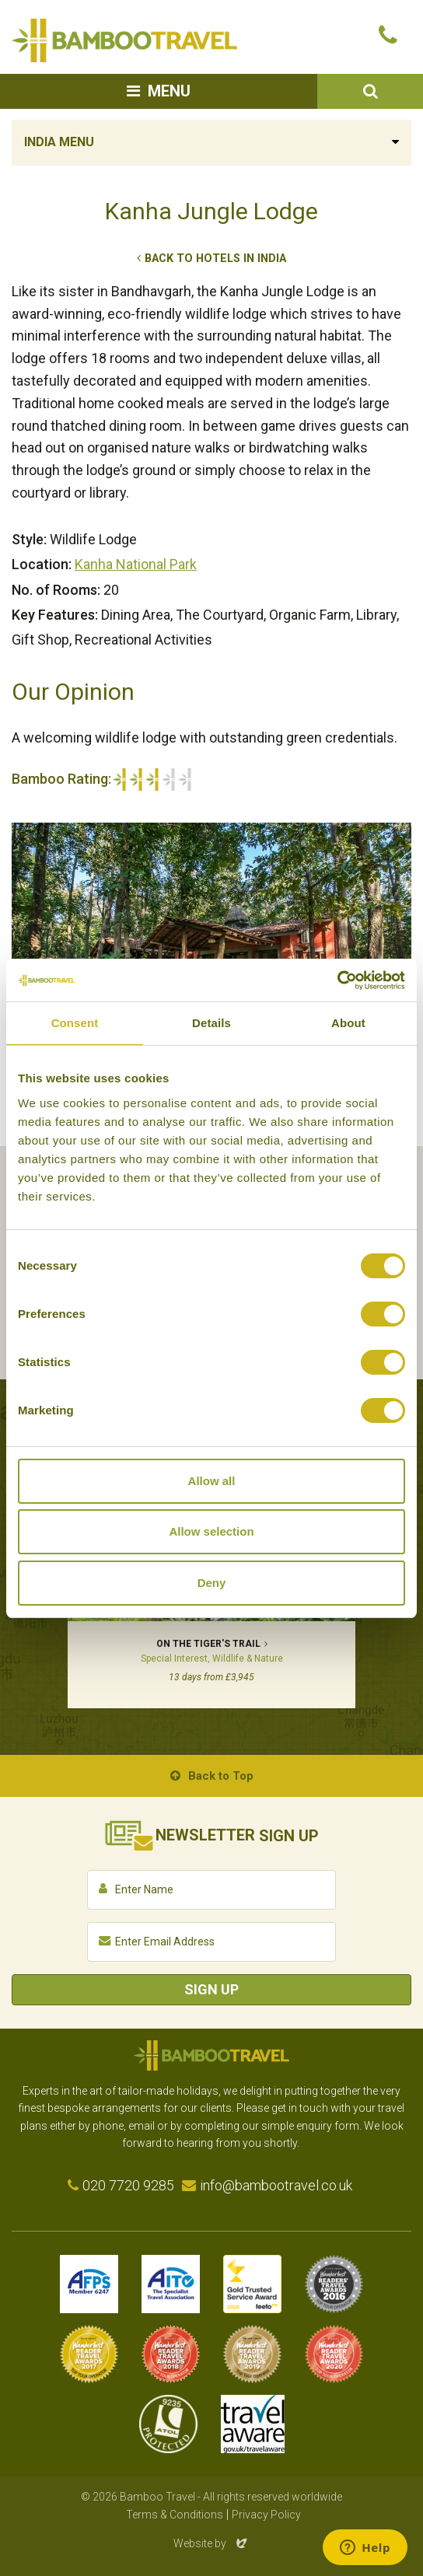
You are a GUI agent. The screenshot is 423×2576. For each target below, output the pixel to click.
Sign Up (211, 1989)
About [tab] (348, 1022)
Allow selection (211, 1531)
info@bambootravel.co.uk (276, 2185)
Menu (169, 91)
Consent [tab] (75, 1022)
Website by (211, 2543)
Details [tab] (211, 1022)
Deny (212, 1582)
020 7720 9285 (128, 2185)
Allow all (212, 1480)
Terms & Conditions (174, 2514)
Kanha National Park (136, 564)
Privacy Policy (266, 2514)
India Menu (59, 142)
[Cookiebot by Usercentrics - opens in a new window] (337, 980)
